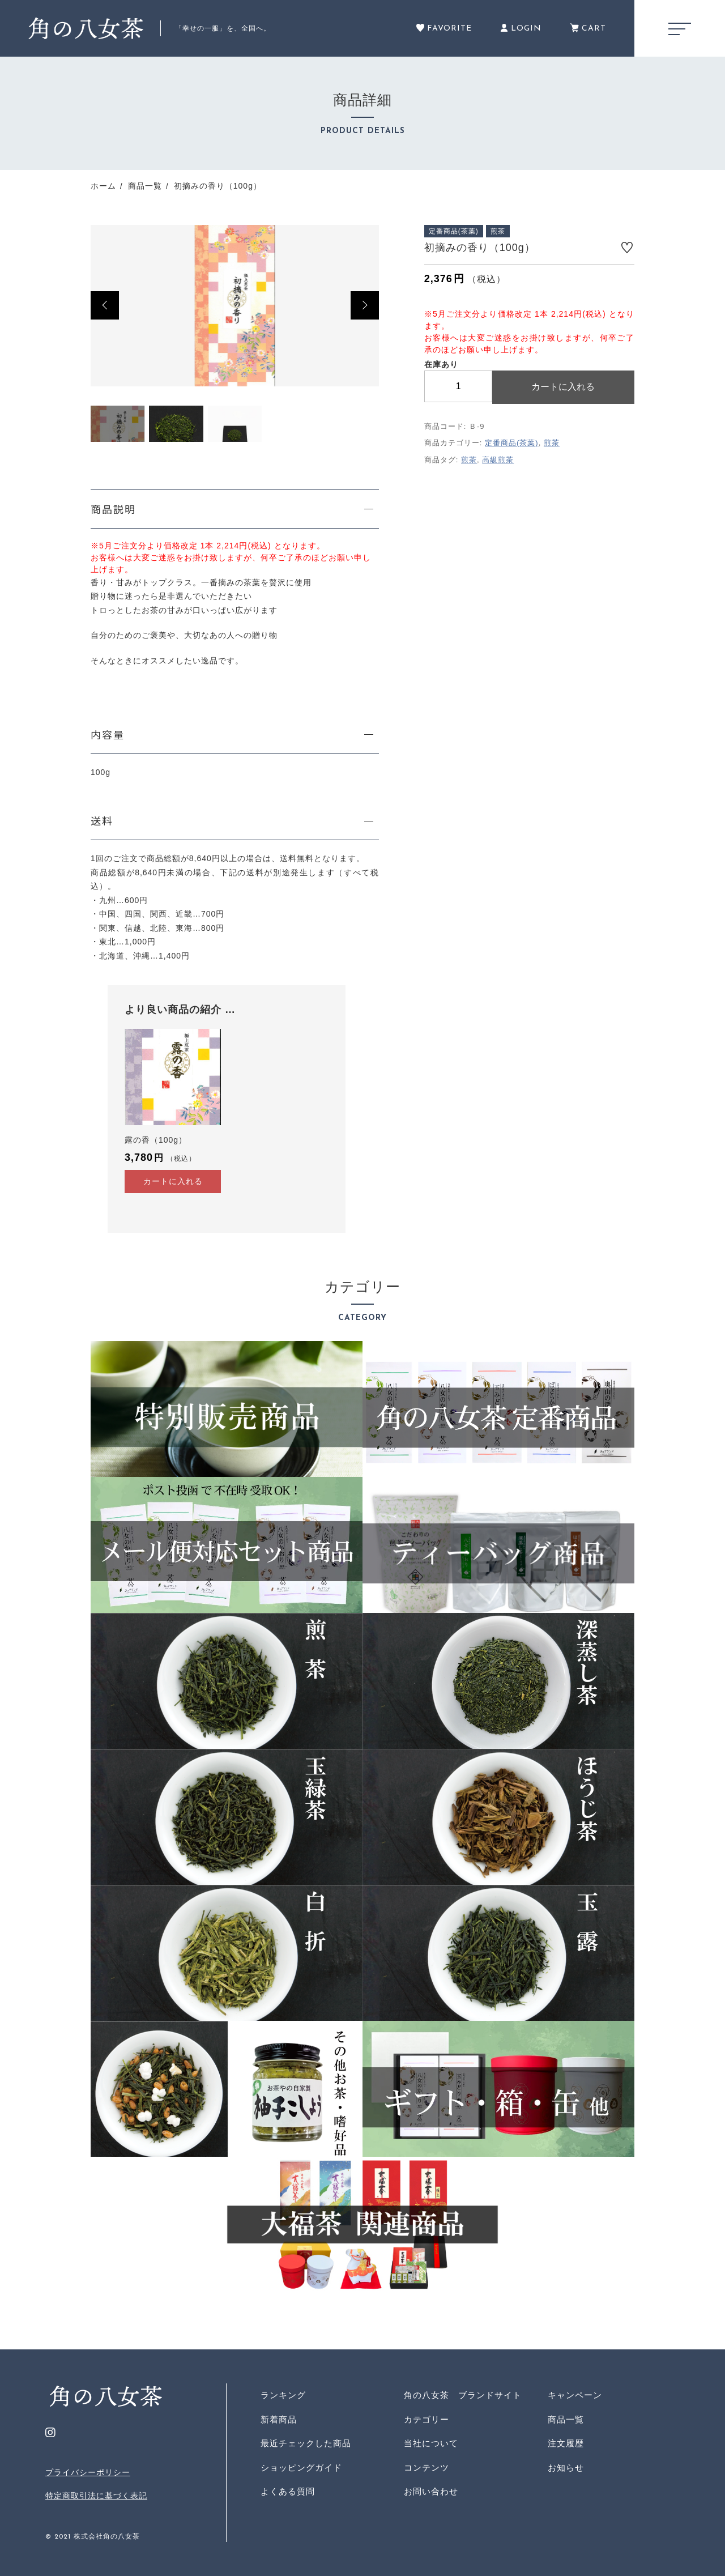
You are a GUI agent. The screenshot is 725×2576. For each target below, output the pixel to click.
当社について (431, 2443)
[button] (105, 305)
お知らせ (566, 2467)
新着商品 (279, 2419)
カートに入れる (563, 386)
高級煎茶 (498, 459)
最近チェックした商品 (306, 2443)
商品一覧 (566, 2419)
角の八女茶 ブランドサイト (463, 2395)
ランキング (283, 2395)
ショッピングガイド (301, 2467)
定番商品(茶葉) (512, 442)
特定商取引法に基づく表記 (96, 2495)
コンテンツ (426, 2467)
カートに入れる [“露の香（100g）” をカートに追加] (173, 1181)
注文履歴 (566, 2443)
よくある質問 (288, 2491)
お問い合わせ (431, 2491)
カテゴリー (426, 2419)
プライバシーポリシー (87, 2472)
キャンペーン (575, 2395)
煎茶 (552, 442)
